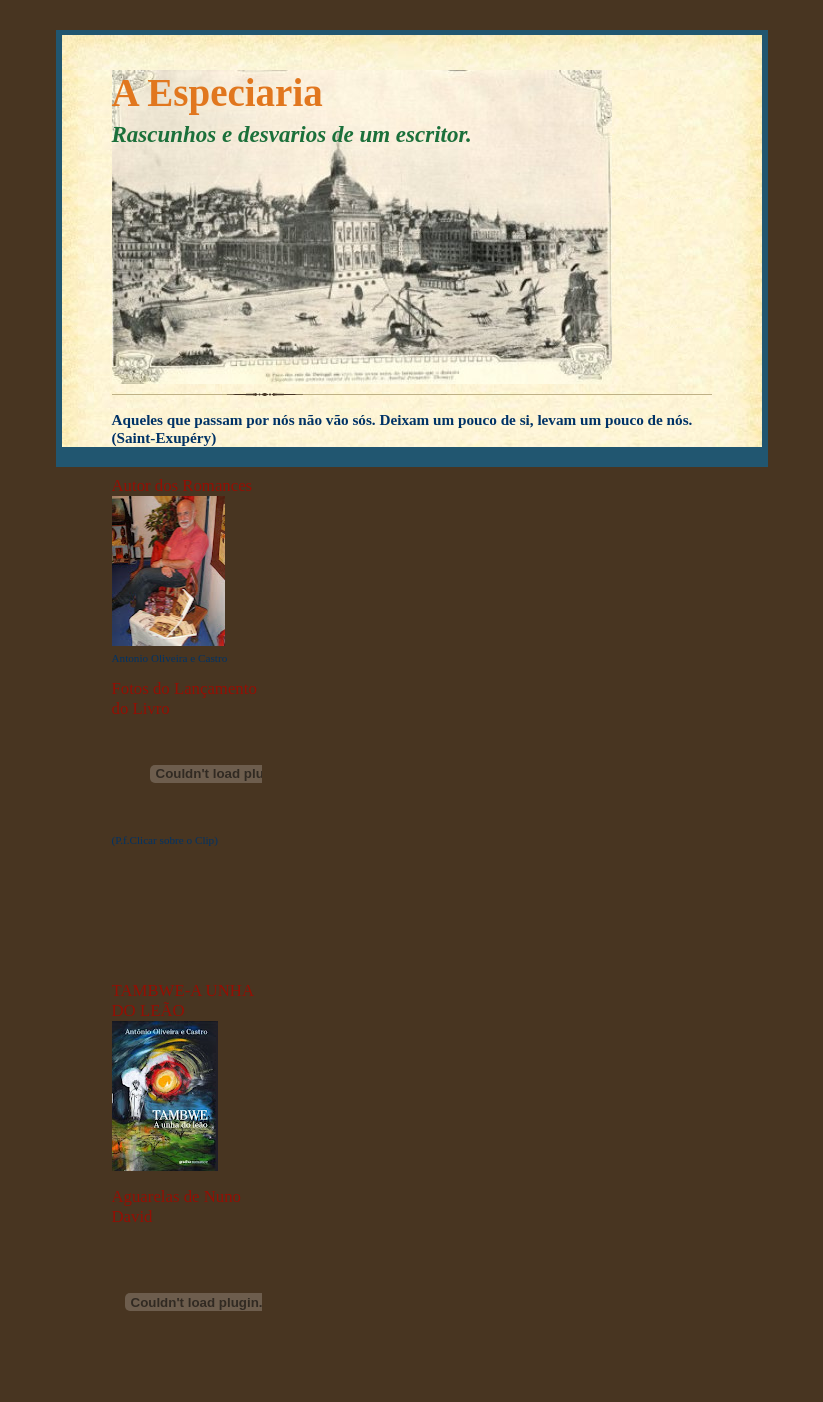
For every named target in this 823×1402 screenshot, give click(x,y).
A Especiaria (217, 92)
